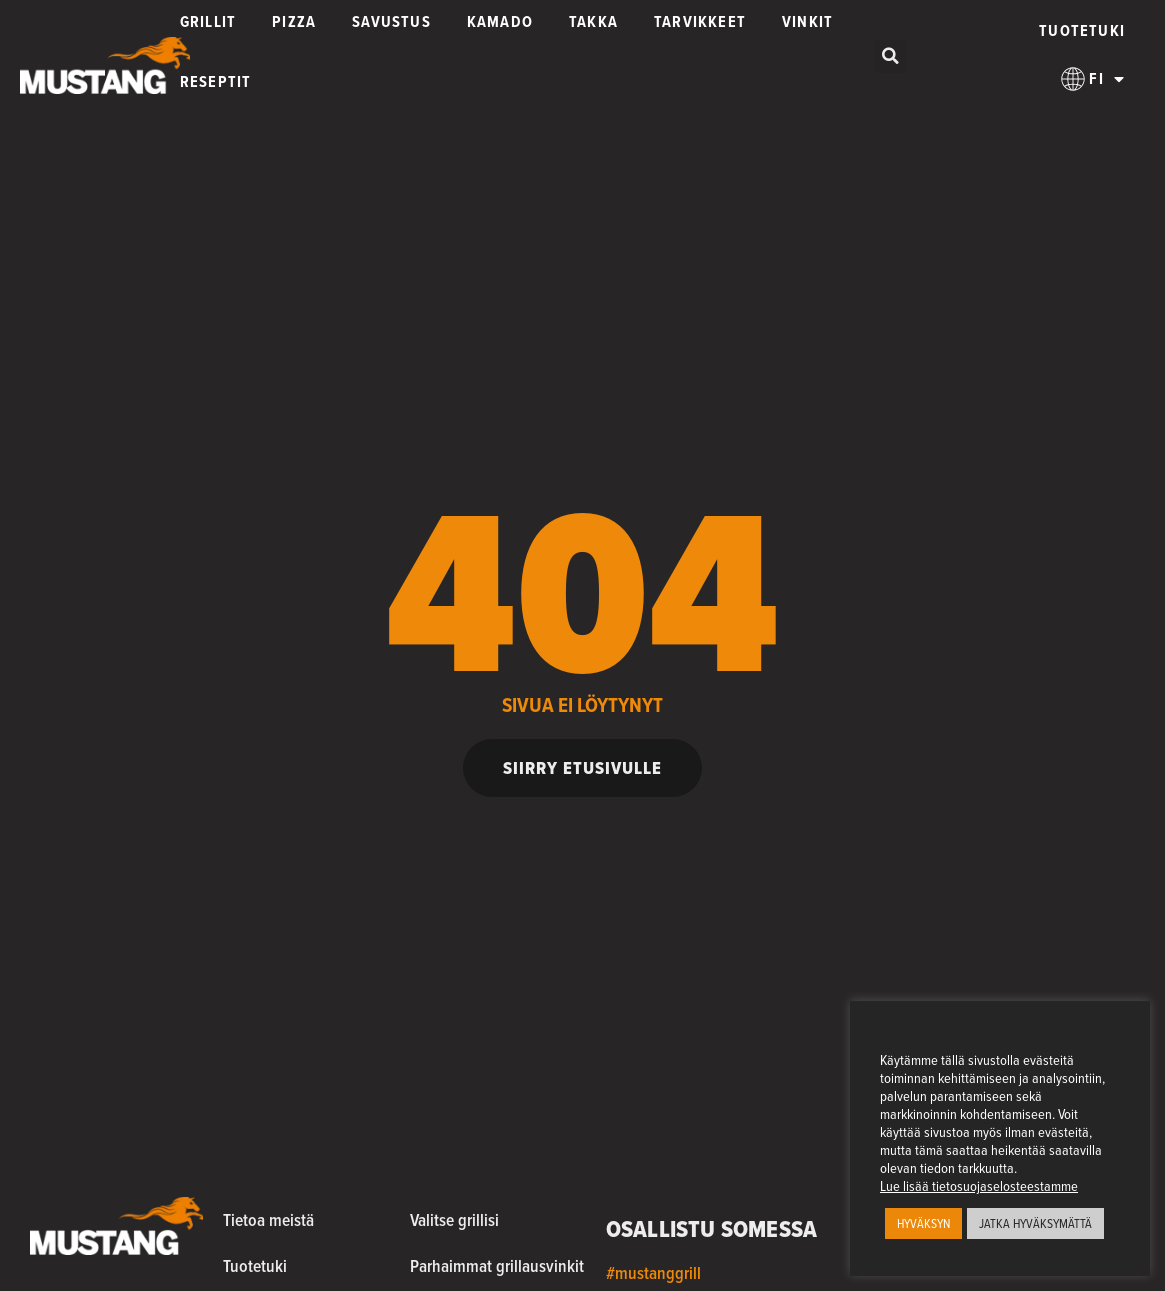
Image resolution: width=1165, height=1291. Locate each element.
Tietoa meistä (268, 1219)
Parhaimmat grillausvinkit (497, 1265)
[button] (890, 56)
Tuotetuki (1082, 30)
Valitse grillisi (454, 1219)
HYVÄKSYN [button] (923, 1223)
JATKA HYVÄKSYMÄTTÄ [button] (1035, 1223)
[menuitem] (1093, 79)
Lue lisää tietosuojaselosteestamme (979, 1186)
